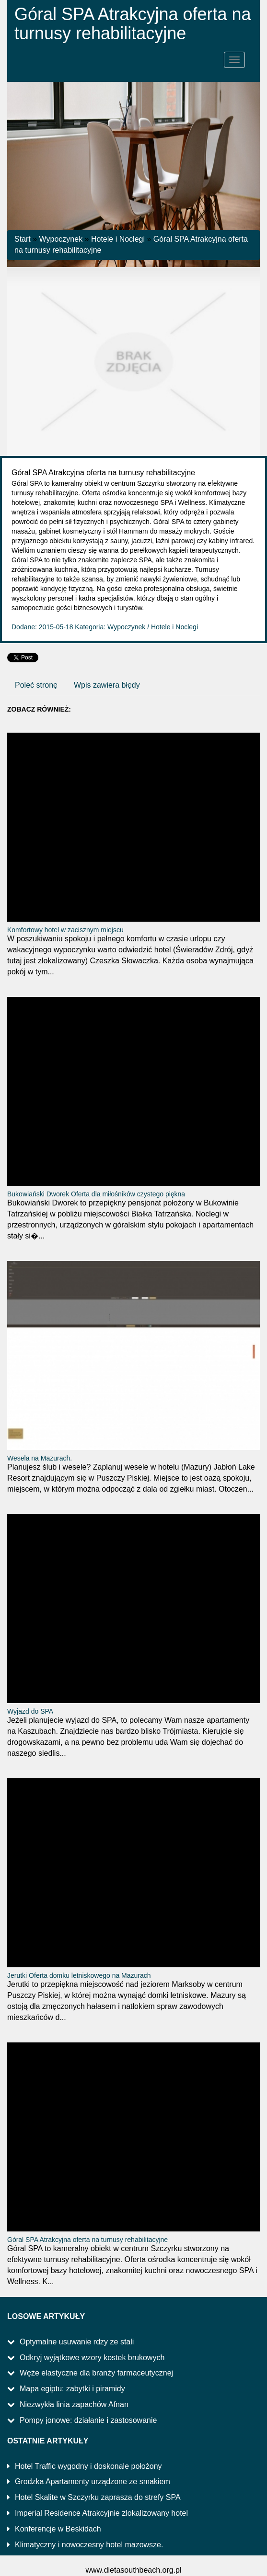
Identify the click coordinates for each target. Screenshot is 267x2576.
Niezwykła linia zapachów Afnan (74, 2404)
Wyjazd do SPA (30, 1711)
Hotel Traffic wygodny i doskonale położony (88, 2466)
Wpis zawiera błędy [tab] (107, 685)
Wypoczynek (61, 239)
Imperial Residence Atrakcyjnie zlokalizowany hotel (101, 2513)
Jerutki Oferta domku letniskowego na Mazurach (79, 1975)
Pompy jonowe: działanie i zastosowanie (88, 2420)
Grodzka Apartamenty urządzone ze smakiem (92, 2481)
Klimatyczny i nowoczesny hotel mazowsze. (89, 2545)
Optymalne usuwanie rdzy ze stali (77, 2342)
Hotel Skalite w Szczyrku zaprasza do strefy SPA (98, 2497)
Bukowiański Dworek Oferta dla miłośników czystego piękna (96, 1194)
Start (22, 239)
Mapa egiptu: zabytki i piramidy (72, 2389)
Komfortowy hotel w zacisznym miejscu (65, 930)
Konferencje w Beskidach (58, 2529)
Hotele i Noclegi (118, 239)
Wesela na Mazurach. (39, 1458)
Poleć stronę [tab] (36, 685)
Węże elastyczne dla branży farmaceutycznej (96, 2373)
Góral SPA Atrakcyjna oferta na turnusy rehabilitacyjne (87, 2239)
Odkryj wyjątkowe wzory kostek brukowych (92, 2357)
